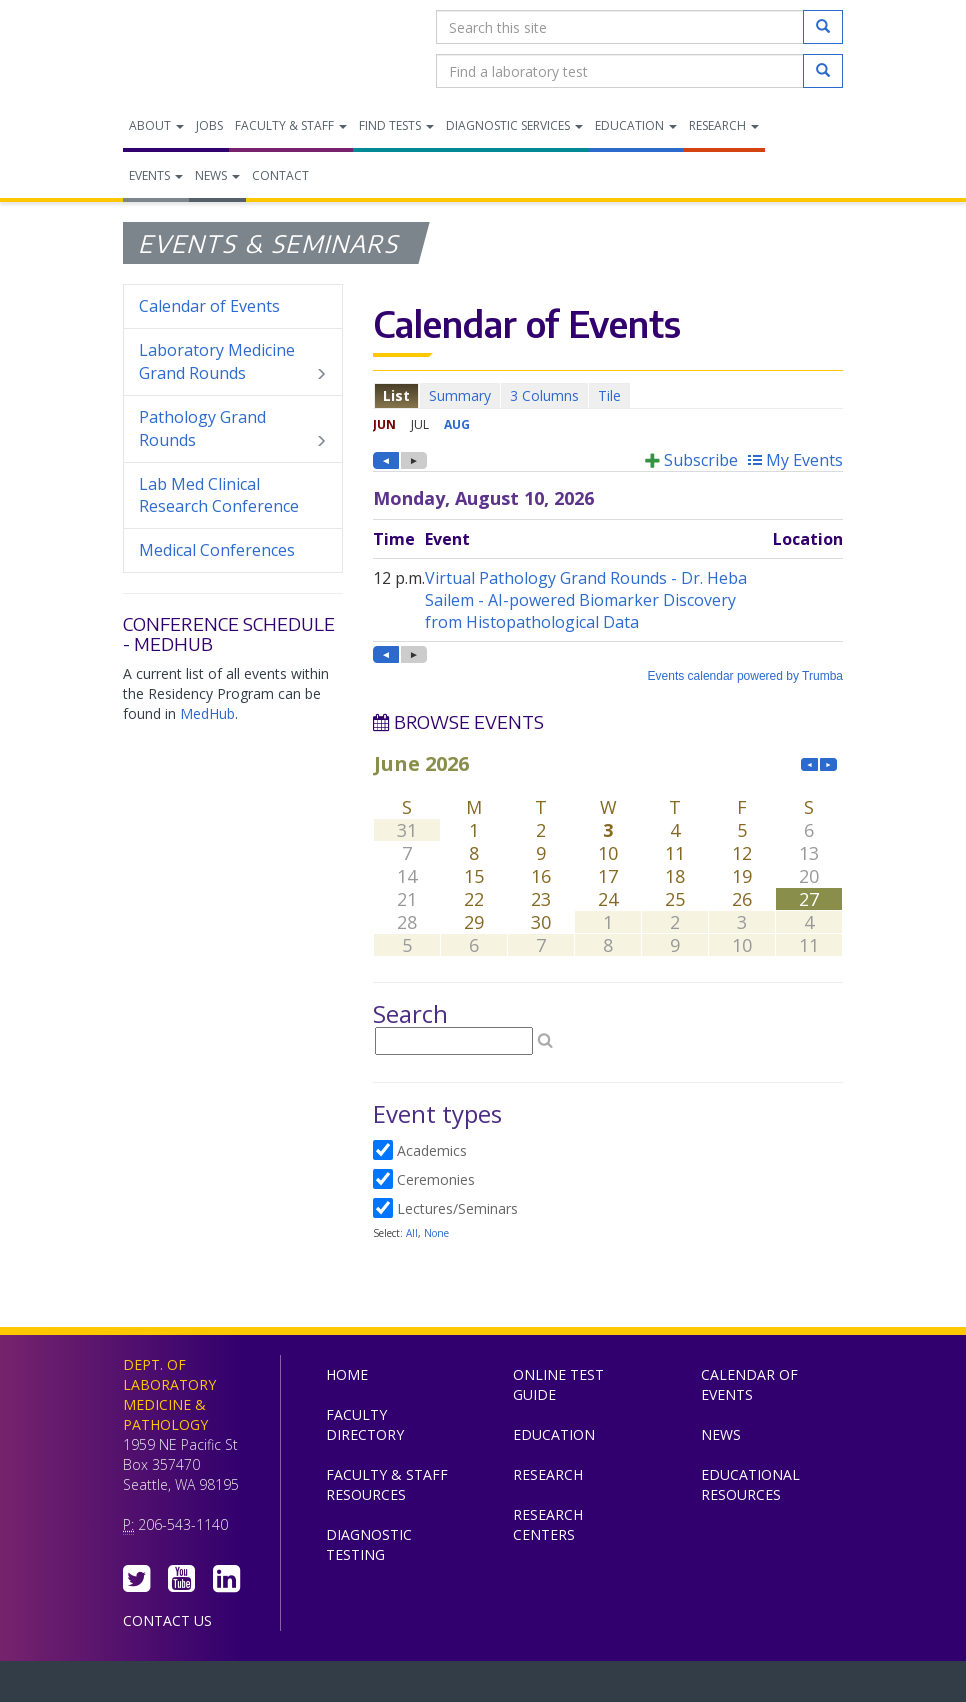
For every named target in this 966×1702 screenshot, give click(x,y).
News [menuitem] (217, 175)
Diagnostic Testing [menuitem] (369, 1544)
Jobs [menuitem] (209, 125)
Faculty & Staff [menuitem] (291, 125)
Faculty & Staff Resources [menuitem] (387, 1484)
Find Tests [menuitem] (396, 125)
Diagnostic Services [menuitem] (514, 125)
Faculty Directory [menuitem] (365, 1424)
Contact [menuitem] (280, 175)
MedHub (207, 713)
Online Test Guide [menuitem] (558, 1384)
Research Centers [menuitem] (548, 1524)
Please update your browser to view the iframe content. (608, 395)
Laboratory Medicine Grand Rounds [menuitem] (233, 362)
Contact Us (167, 1620)
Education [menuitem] (636, 125)
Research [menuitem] (724, 125)
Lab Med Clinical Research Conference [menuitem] (219, 495)
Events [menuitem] (156, 175)
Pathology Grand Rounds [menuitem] (233, 429)
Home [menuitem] (347, 1374)
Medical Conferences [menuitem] (217, 550)
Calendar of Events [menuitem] (209, 306)
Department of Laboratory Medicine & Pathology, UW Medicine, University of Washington (225, 49)
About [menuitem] (156, 125)
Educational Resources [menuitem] (750, 1484)
